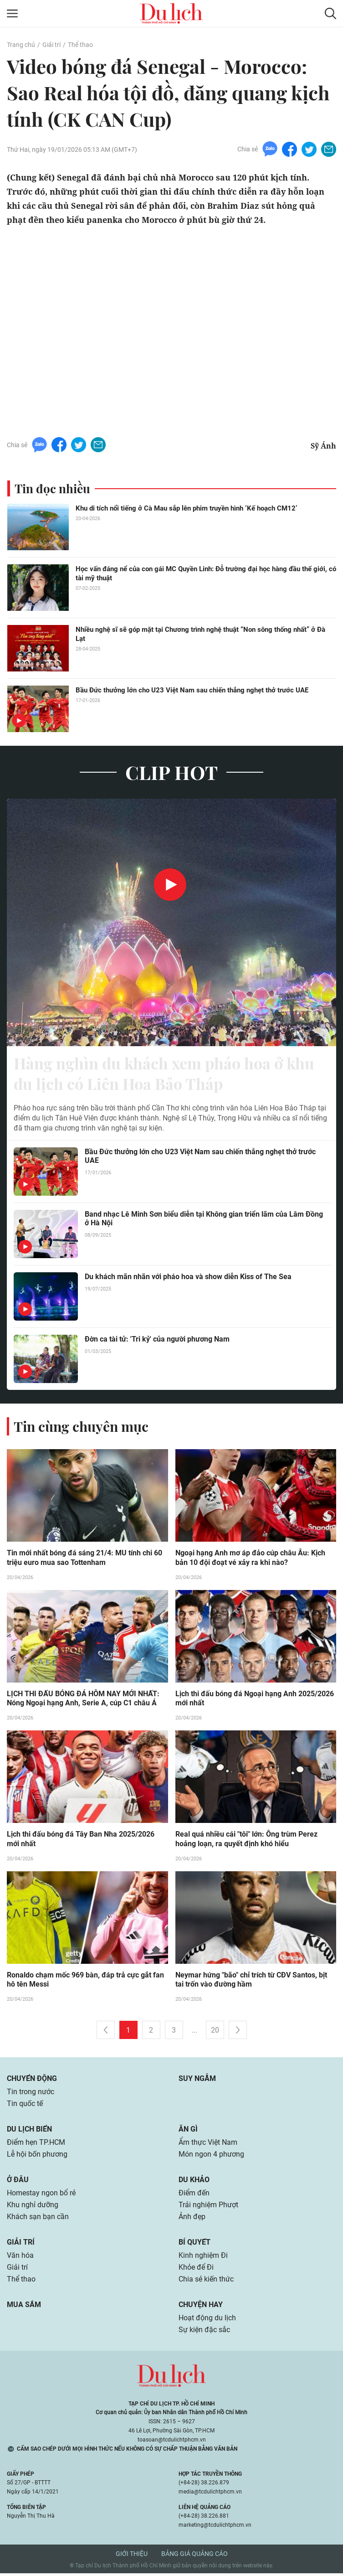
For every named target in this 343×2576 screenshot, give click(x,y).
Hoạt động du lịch (207, 2320)
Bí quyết (194, 2244)
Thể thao (80, 44)
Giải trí (51, 44)
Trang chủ (21, 44)
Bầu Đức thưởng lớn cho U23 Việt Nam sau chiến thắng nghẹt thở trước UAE (192, 690)
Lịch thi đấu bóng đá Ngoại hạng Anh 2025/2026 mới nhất (254, 1701)
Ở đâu (18, 2182)
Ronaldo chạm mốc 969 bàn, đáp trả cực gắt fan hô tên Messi (85, 1982)
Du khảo (194, 2182)
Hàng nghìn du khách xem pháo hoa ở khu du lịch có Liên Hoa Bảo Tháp (171, 1074)
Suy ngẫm (197, 2081)
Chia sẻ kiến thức (206, 2281)
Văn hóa (20, 2258)
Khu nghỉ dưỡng (32, 2207)
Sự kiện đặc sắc (204, 2332)
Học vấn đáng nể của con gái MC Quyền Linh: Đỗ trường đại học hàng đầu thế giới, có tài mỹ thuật (206, 573)
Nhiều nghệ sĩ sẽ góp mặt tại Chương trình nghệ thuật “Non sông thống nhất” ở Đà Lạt (200, 634)
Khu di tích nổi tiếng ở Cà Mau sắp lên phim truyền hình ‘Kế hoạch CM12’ (186, 508)
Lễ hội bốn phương (37, 2157)
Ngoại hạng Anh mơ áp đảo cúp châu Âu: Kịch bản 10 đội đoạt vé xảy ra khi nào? (250, 1560)
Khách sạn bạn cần (38, 2219)
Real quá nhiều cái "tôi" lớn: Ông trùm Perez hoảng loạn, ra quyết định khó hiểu (246, 1842)
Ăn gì (188, 2131)
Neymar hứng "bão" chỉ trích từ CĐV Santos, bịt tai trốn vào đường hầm (251, 1982)
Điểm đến (194, 2195)
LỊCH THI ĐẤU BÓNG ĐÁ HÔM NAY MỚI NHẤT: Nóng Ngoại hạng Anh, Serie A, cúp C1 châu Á (83, 1701)
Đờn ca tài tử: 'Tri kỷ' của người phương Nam (157, 1341)
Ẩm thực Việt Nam (208, 2145)
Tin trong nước (30, 2094)
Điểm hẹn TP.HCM (36, 2145)
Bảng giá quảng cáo (194, 2556)
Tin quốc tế (25, 2106)
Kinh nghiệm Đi (203, 2258)
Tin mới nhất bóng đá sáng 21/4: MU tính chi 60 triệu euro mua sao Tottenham (84, 1560)
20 (215, 2033)
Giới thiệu (132, 2556)
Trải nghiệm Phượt (208, 2207)
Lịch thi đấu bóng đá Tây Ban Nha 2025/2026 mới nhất (80, 1842)
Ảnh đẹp (192, 2219)
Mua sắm (24, 2307)
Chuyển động (32, 2081)
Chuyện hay (201, 2307)
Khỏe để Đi (196, 2270)
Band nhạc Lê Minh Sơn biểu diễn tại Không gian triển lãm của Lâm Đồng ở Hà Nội (204, 1220)
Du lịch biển (29, 2131)
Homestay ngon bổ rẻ (41, 2195)
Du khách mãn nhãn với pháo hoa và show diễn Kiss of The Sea (188, 1278)
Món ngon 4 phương (211, 2157)
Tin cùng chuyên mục (81, 1428)
